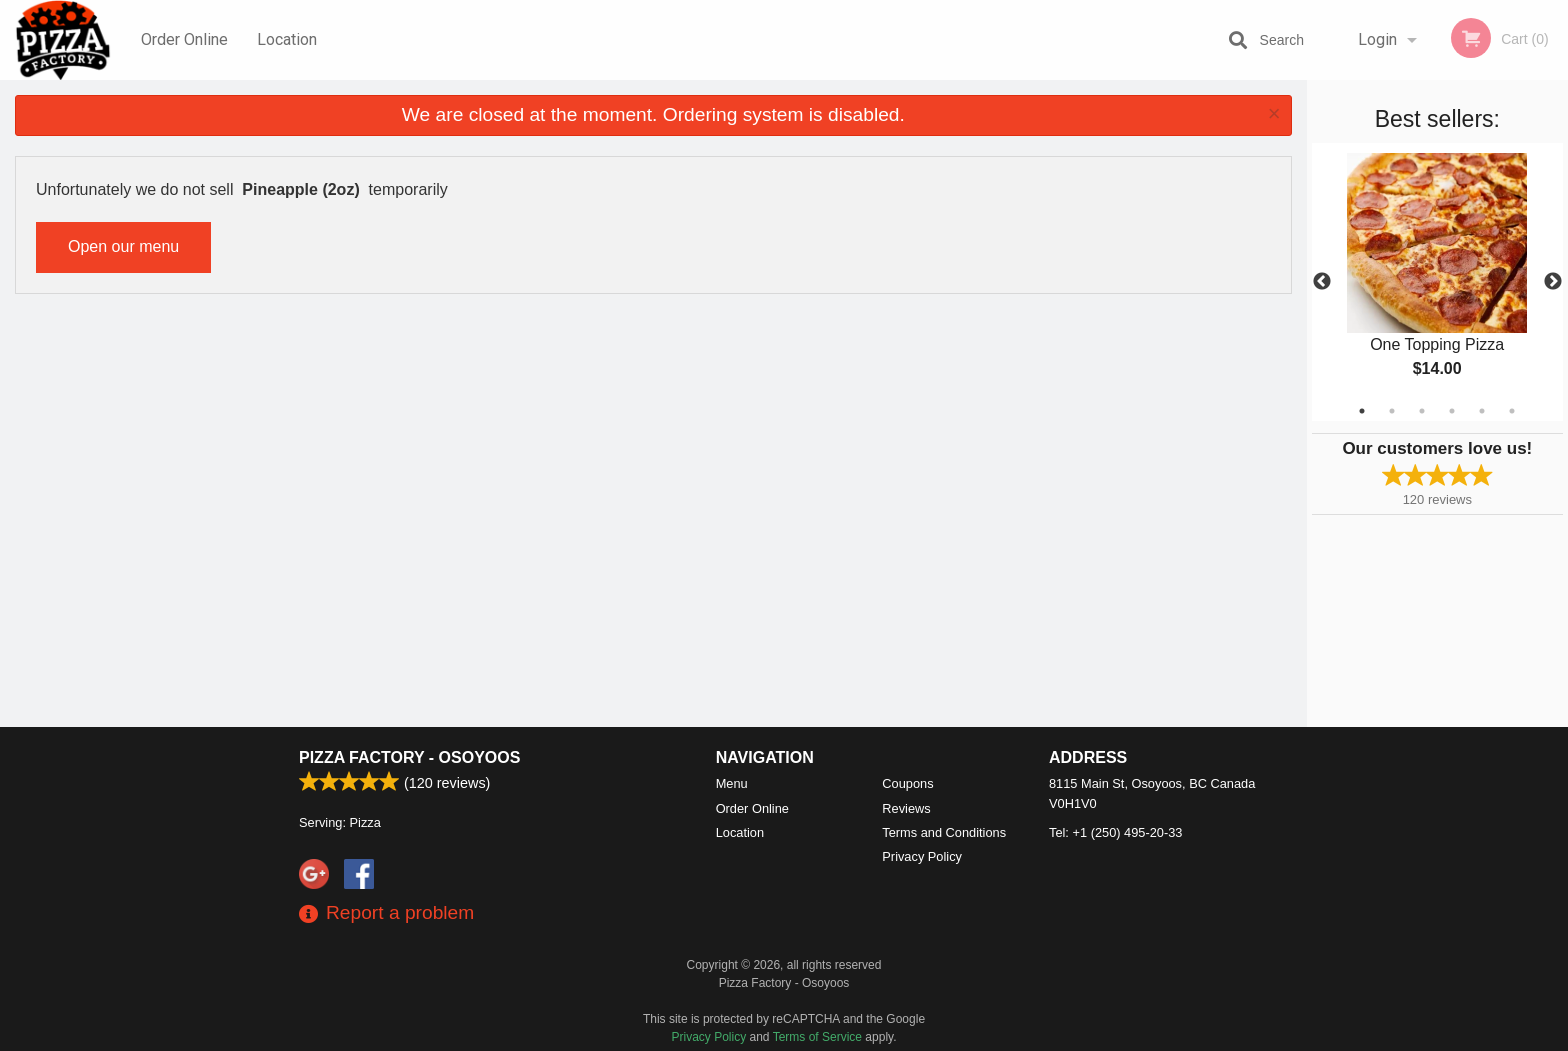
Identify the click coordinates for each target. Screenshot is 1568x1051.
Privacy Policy (922, 856)
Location (287, 39)
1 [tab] (1362, 411)
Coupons (907, 783)
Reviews (906, 808)
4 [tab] (1452, 411)
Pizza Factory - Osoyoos (409, 757)
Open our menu (123, 246)
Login (1377, 39)
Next (1553, 282)
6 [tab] (1512, 411)
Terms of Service (817, 1037)
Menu (732, 783)
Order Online (184, 39)
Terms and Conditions (944, 832)
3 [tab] (1422, 411)
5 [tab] (1482, 411)
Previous (1322, 282)
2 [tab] (1392, 411)
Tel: (1115, 832)
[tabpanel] (1437, 282)
